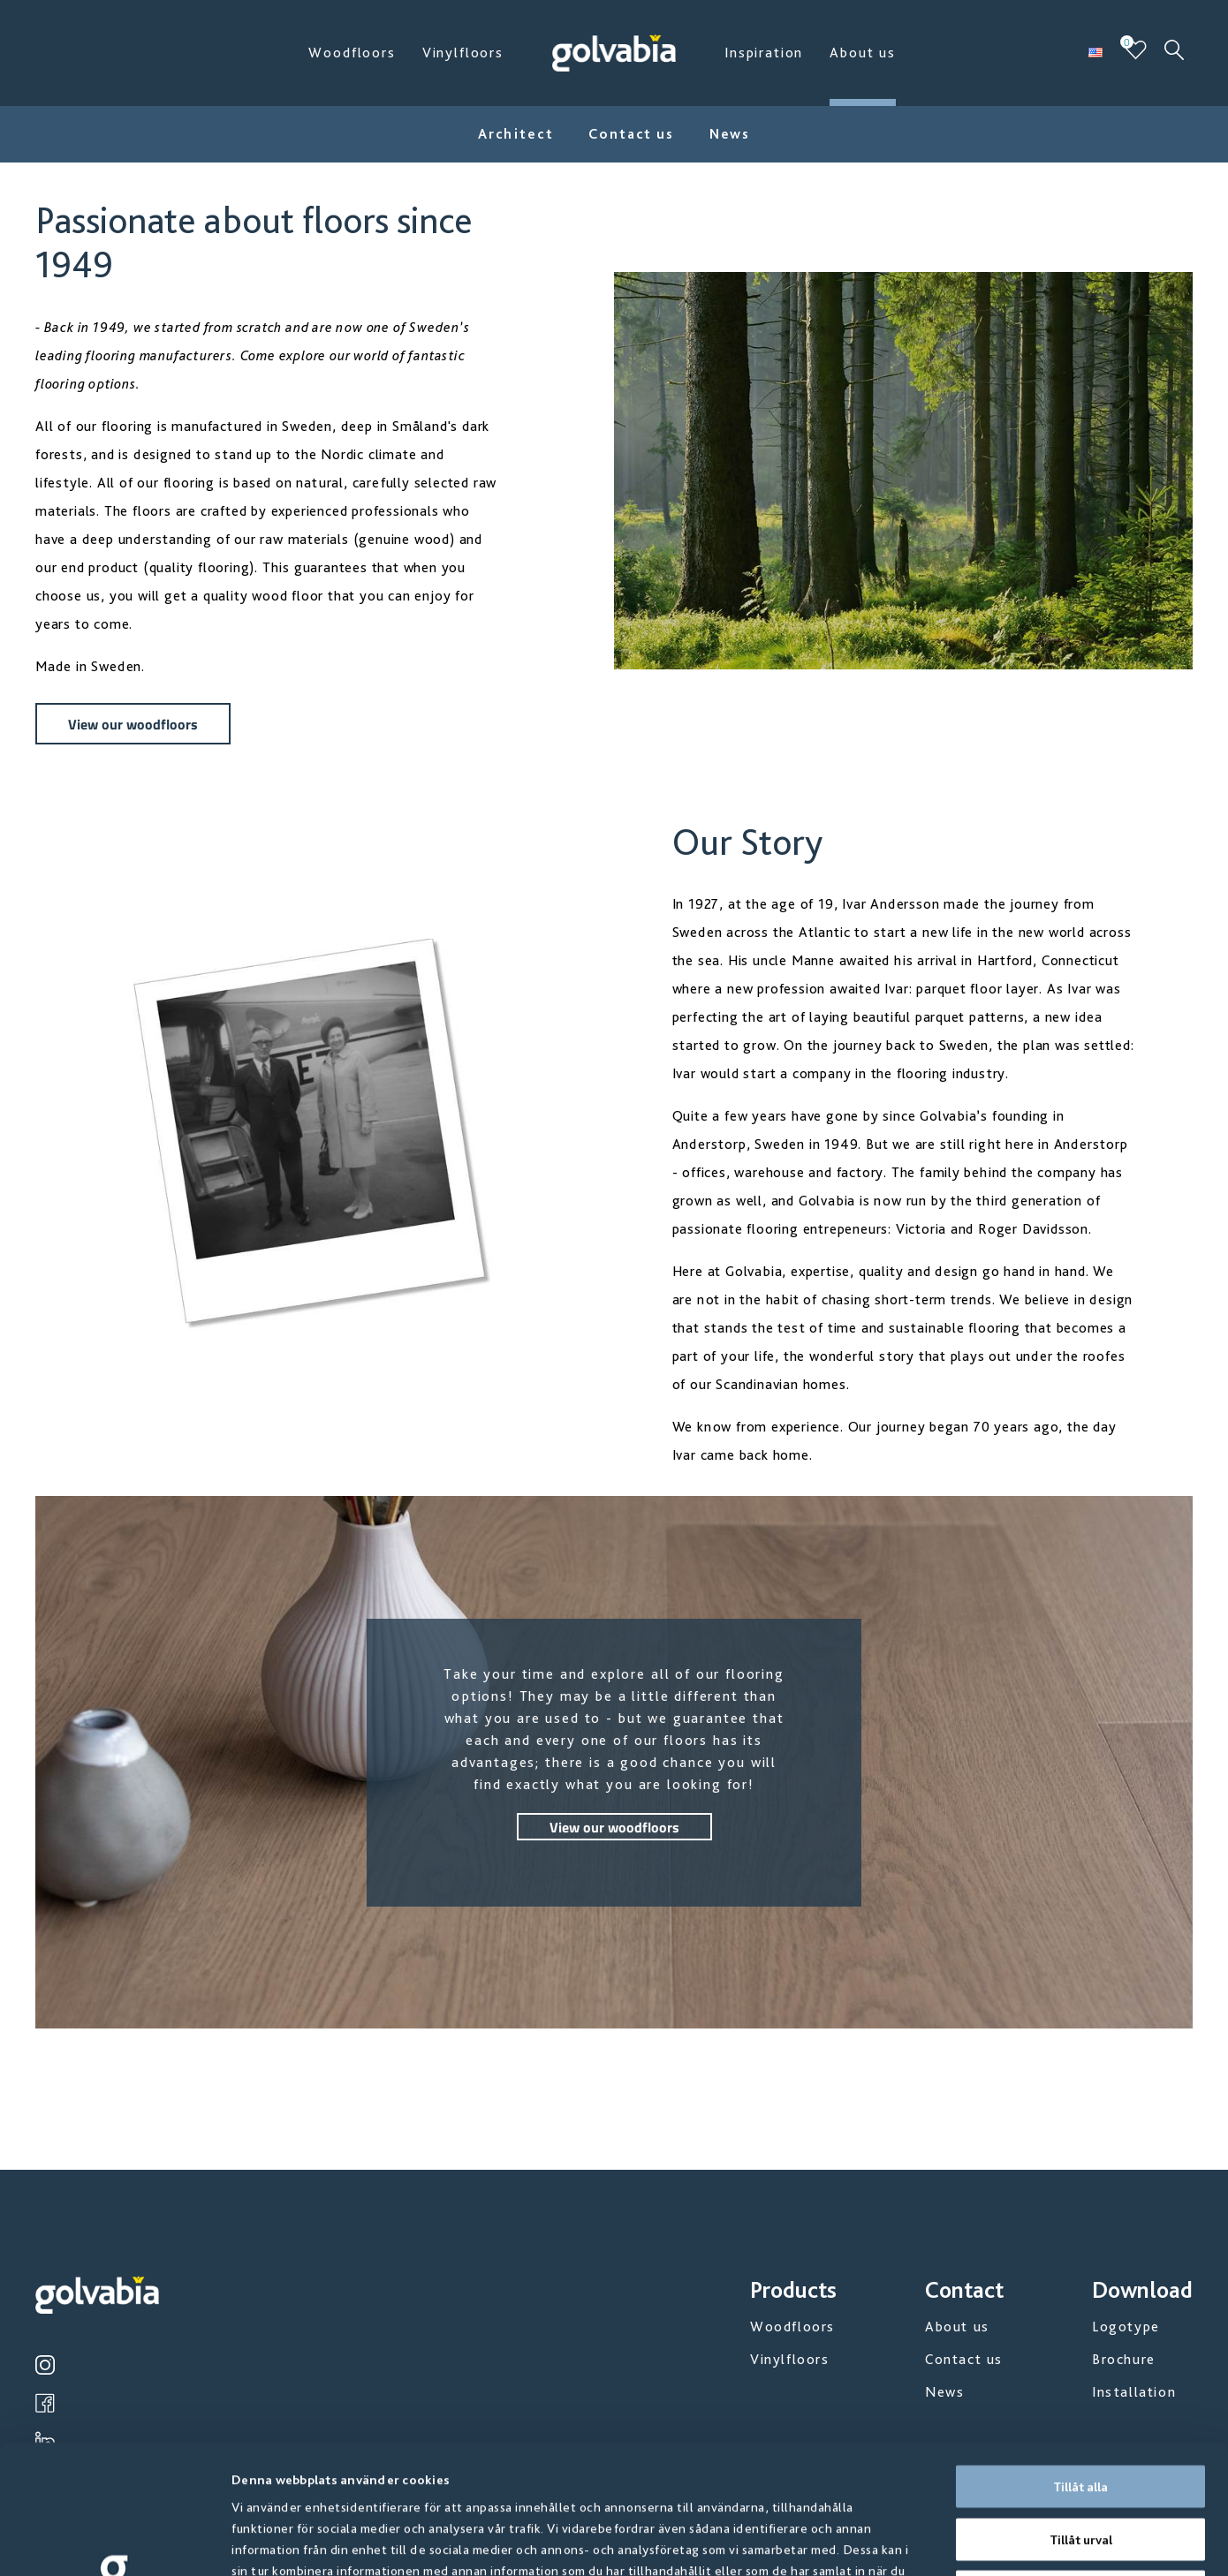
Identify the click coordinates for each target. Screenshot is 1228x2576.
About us (863, 52)
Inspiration (763, 52)
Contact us (630, 133)
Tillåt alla (1080, 2358)
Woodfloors (351, 52)
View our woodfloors (133, 724)
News (729, 133)
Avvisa (1080, 2463)
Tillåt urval (1081, 2411)
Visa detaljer (953, 2542)
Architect (516, 133)
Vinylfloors (463, 52)
